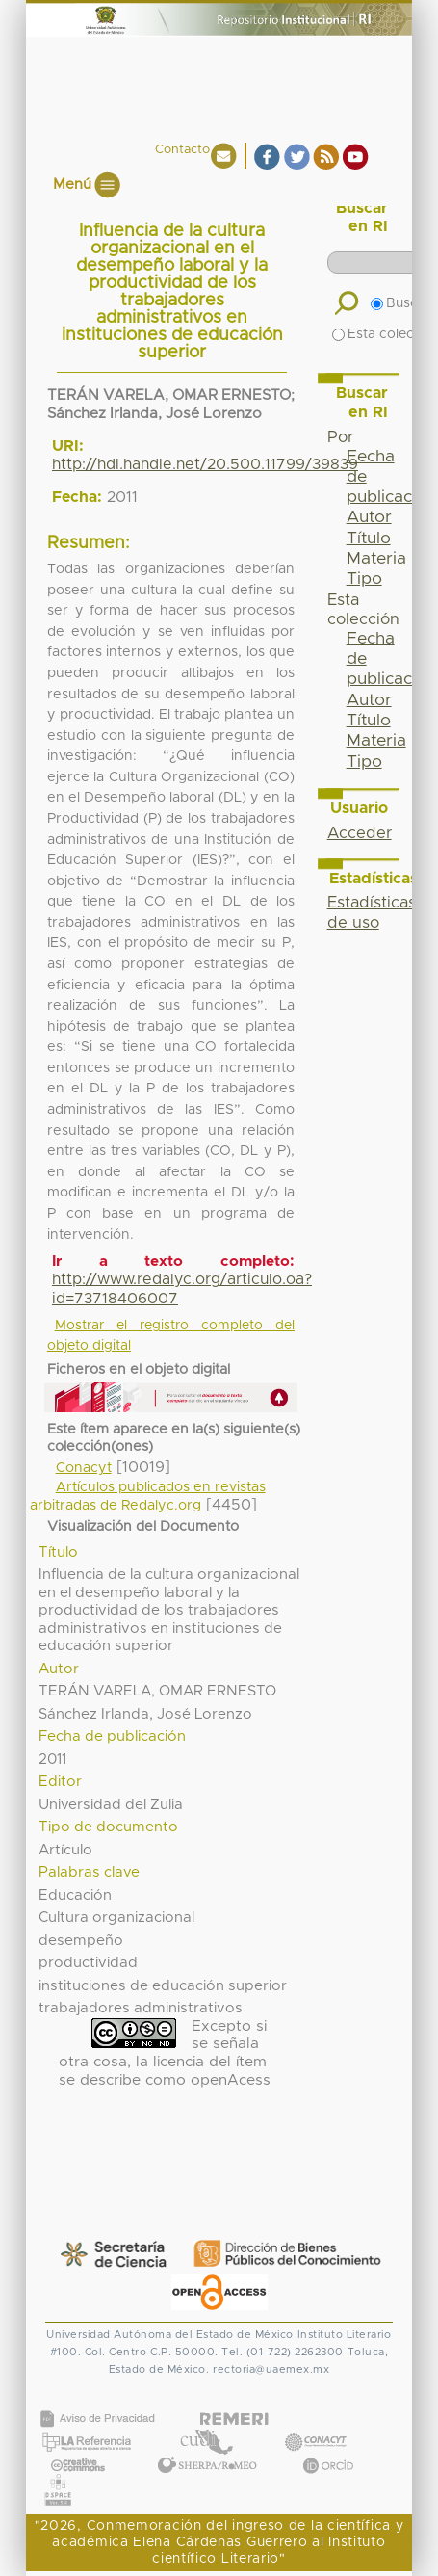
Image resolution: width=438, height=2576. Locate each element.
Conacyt (84, 1468)
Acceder (359, 833)
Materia (376, 558)
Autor (369, 517)
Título (369, 538)
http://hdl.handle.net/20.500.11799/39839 (205, 464)
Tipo (364, 579)
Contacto (182, 150)
